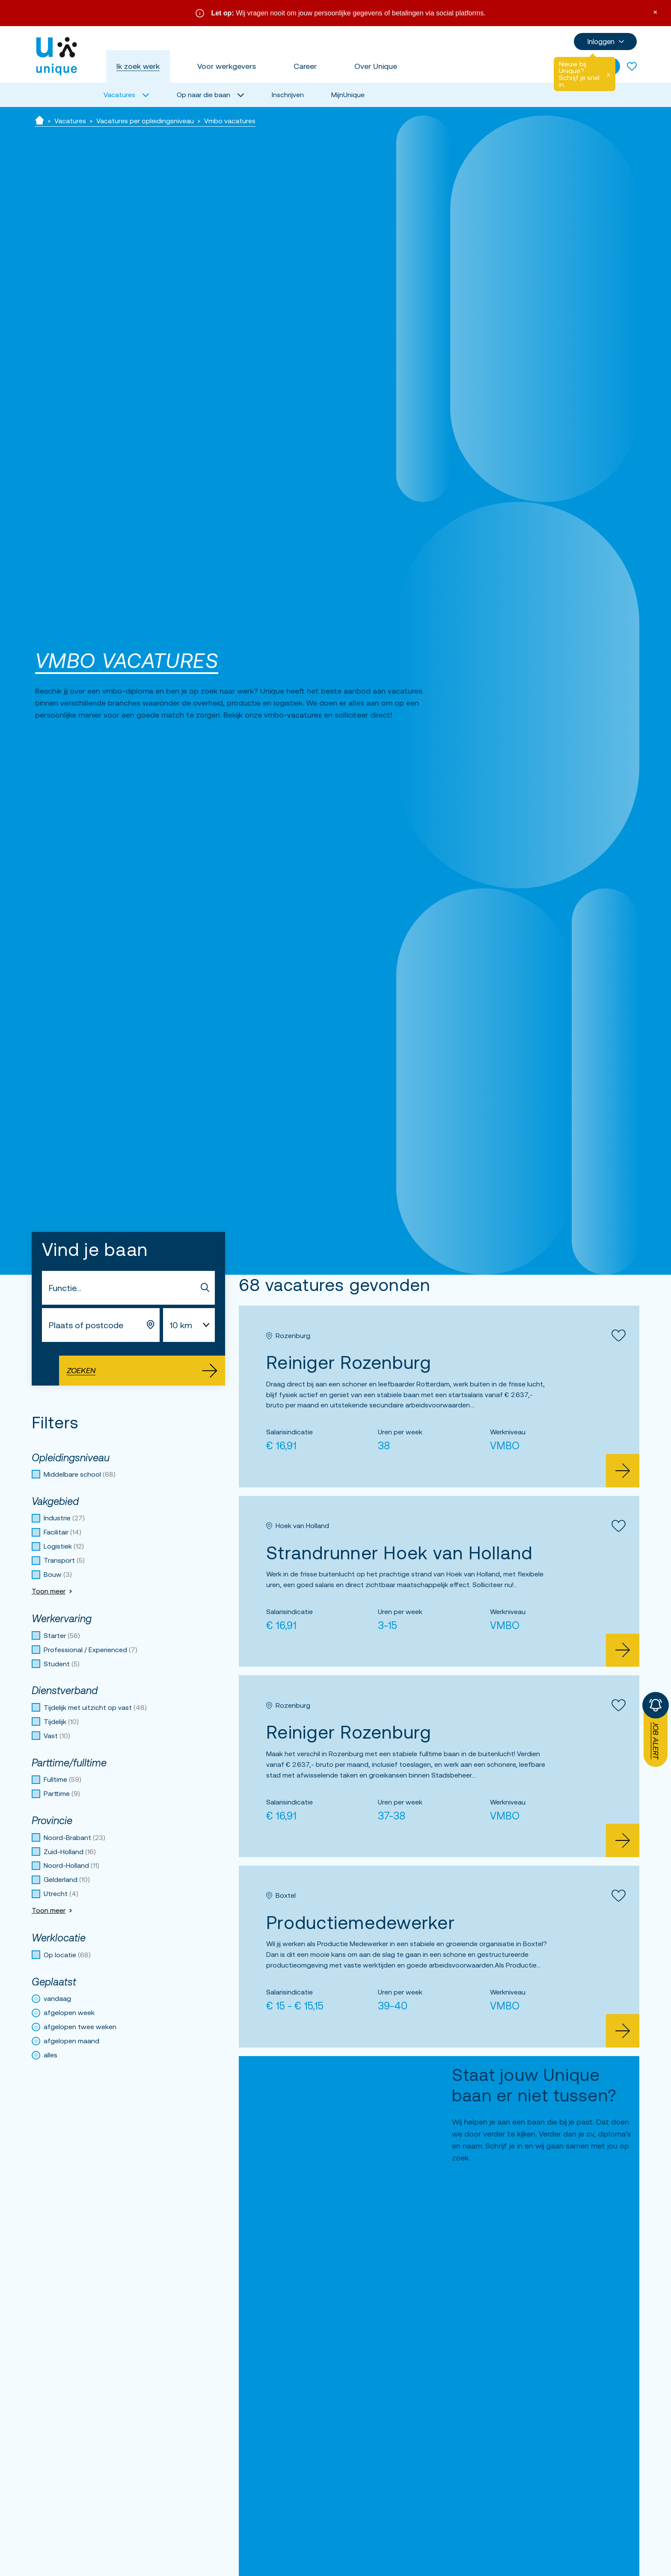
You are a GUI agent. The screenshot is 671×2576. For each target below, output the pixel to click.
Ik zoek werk (138, 66)
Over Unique (375, 66)
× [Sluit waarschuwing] (655, 11)
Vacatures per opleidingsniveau (145, 121)
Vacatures (70, 121)
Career (305, 66)
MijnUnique (348, 94)
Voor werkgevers (226, 66)
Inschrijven (288, 94)
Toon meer (53, 1591)
